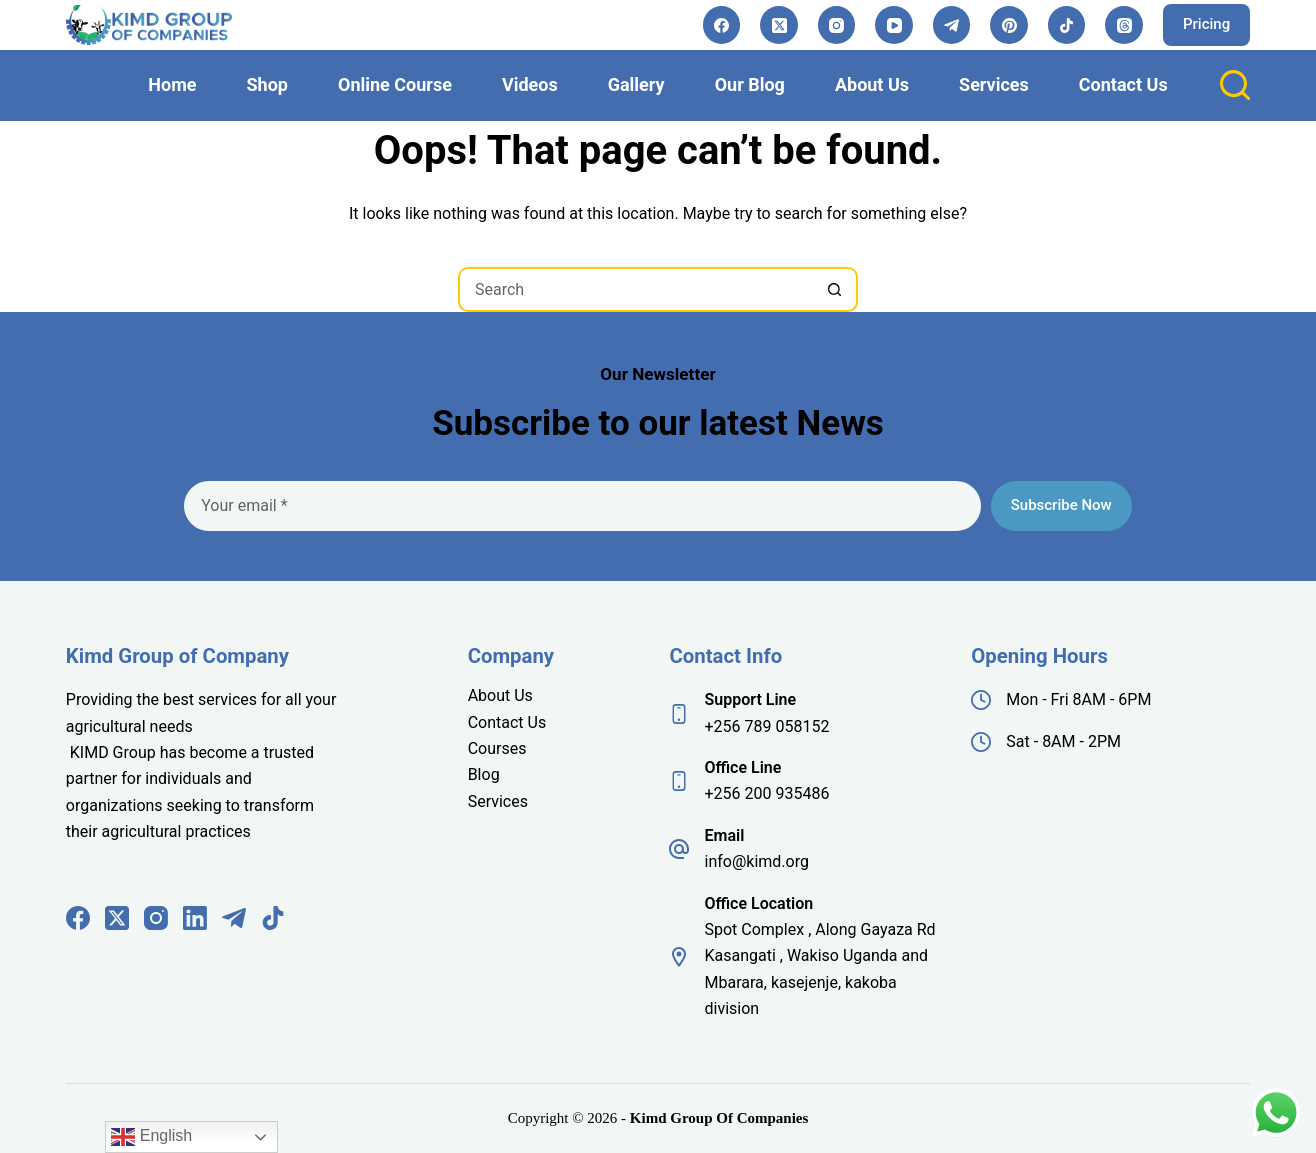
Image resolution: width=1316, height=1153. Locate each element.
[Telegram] (952, 25)
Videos (530, 84)
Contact (498, 722)
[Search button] (835, 289)
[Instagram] (837, 25)
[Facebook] (722, 25)
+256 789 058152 (766, 726)
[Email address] (582, 506)
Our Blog (750, 84)
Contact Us (1123, 84)
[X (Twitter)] (779, 25)
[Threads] (1124, 25)
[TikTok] (1067, 25)
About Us (872, 84)
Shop (267, 84)
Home (172, 84)
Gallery (636, 84)
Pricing (1206, 24)
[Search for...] (635, 289)
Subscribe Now (1061, 505)
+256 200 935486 (766, 793)
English (151, 1137)
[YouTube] (894, 25)
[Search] (1235, 85)
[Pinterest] (1009, 25)
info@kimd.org (756, 861)
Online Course (395, 84)
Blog (484, 774)
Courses (497, 748)
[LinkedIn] (195, 918)
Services (994, 84)
